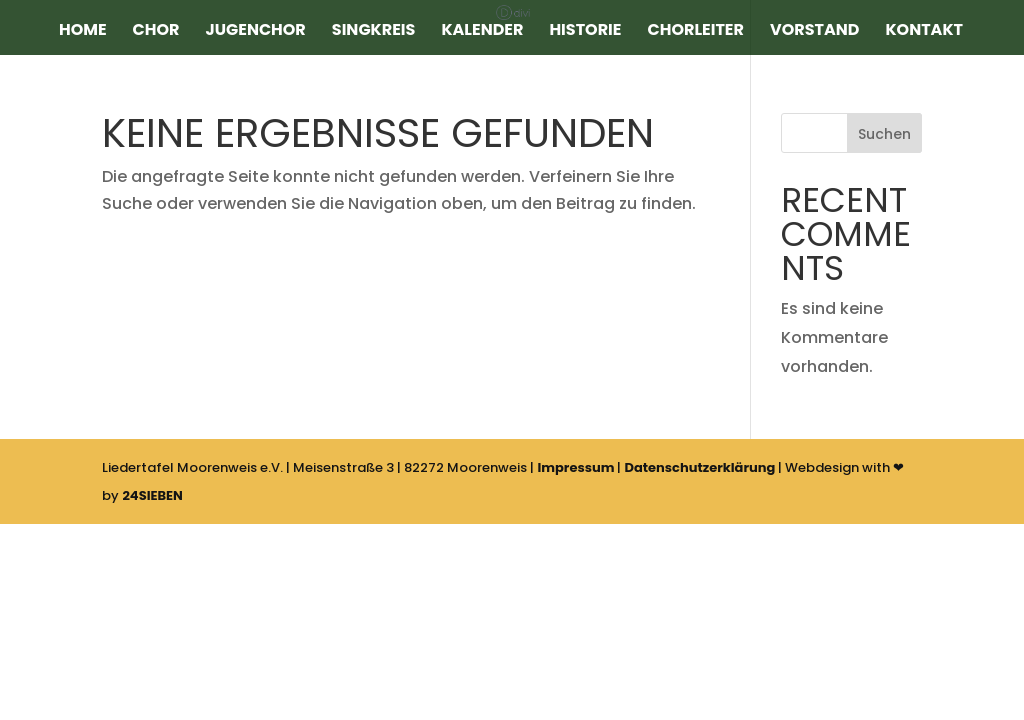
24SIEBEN (152, 495)
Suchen (884, 134)
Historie (585, 32)
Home (83, 32)
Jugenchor (256, 32)
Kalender (482, 32)
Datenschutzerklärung (699, 467)
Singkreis (374, 32)
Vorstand (814, 32)
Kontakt (924, 32)
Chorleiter (696, 32)
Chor (156, 32)
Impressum (575, 467)
